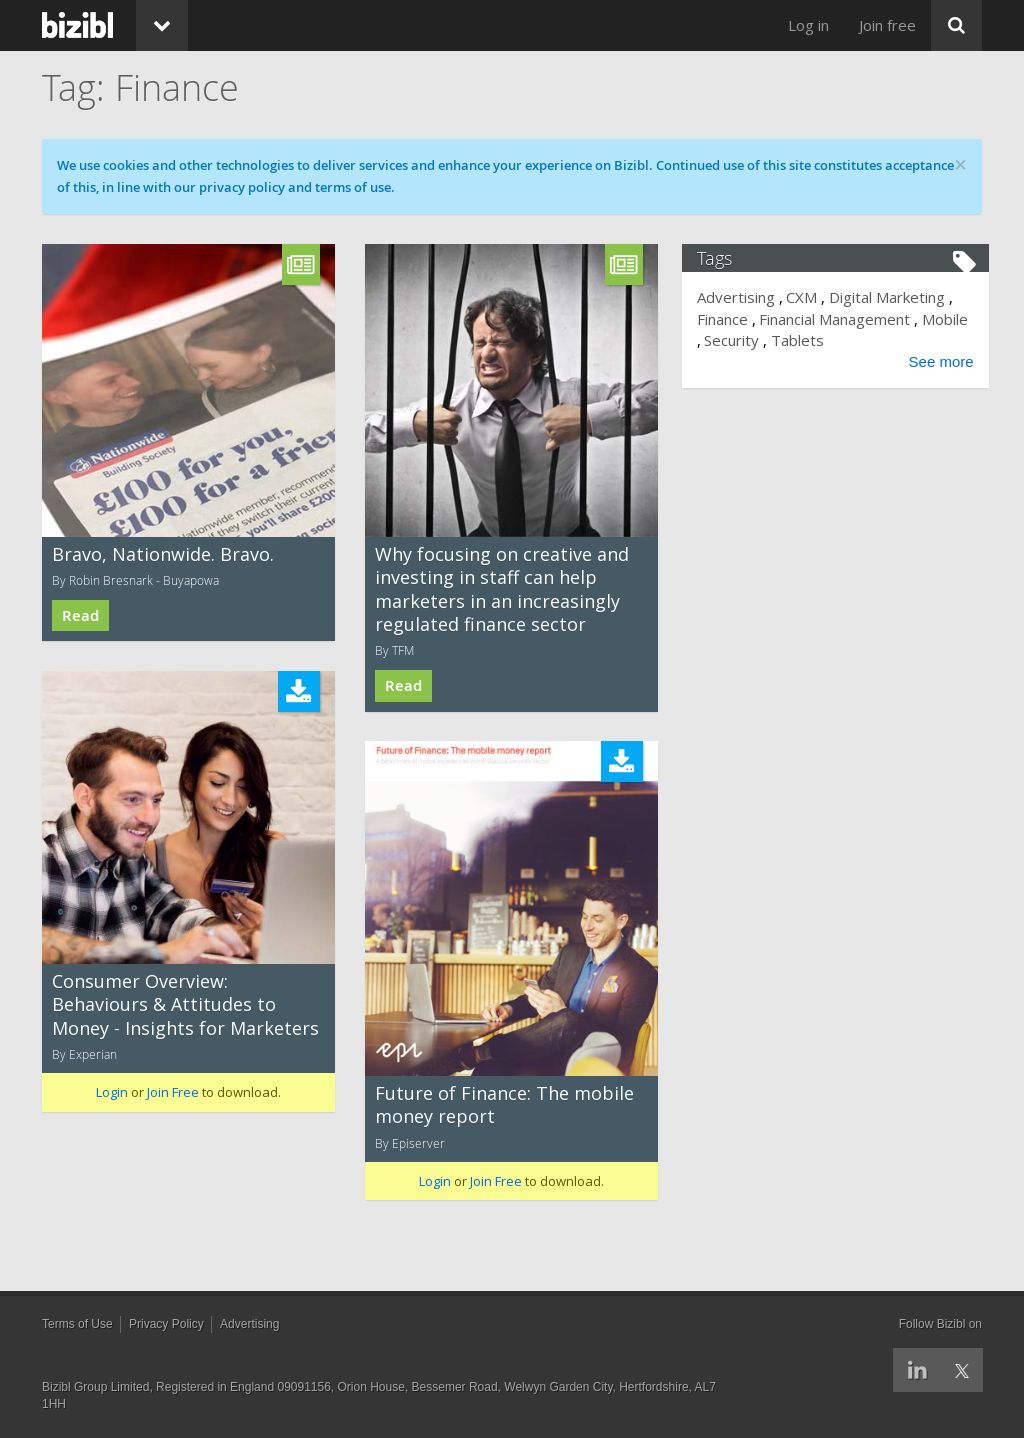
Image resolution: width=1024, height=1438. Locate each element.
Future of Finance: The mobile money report (504, 1104)
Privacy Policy (166, 1324)
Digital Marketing (893, 297)
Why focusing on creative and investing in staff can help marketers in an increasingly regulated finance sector (502, 589)
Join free (887, 25)
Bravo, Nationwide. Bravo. (163, 554)
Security (788, 340)
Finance (729, 319)
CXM (808, 297)
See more (934, 361)
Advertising (743, 297)
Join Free (173, 1092)
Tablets (853, 340)
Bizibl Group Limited (95, 1387)
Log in (808, 25)
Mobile (727, 340)
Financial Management (841, 319)
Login (112, 1092)
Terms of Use (77, 1324)
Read (80, 615)
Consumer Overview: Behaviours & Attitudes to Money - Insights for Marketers (185, 1004)
